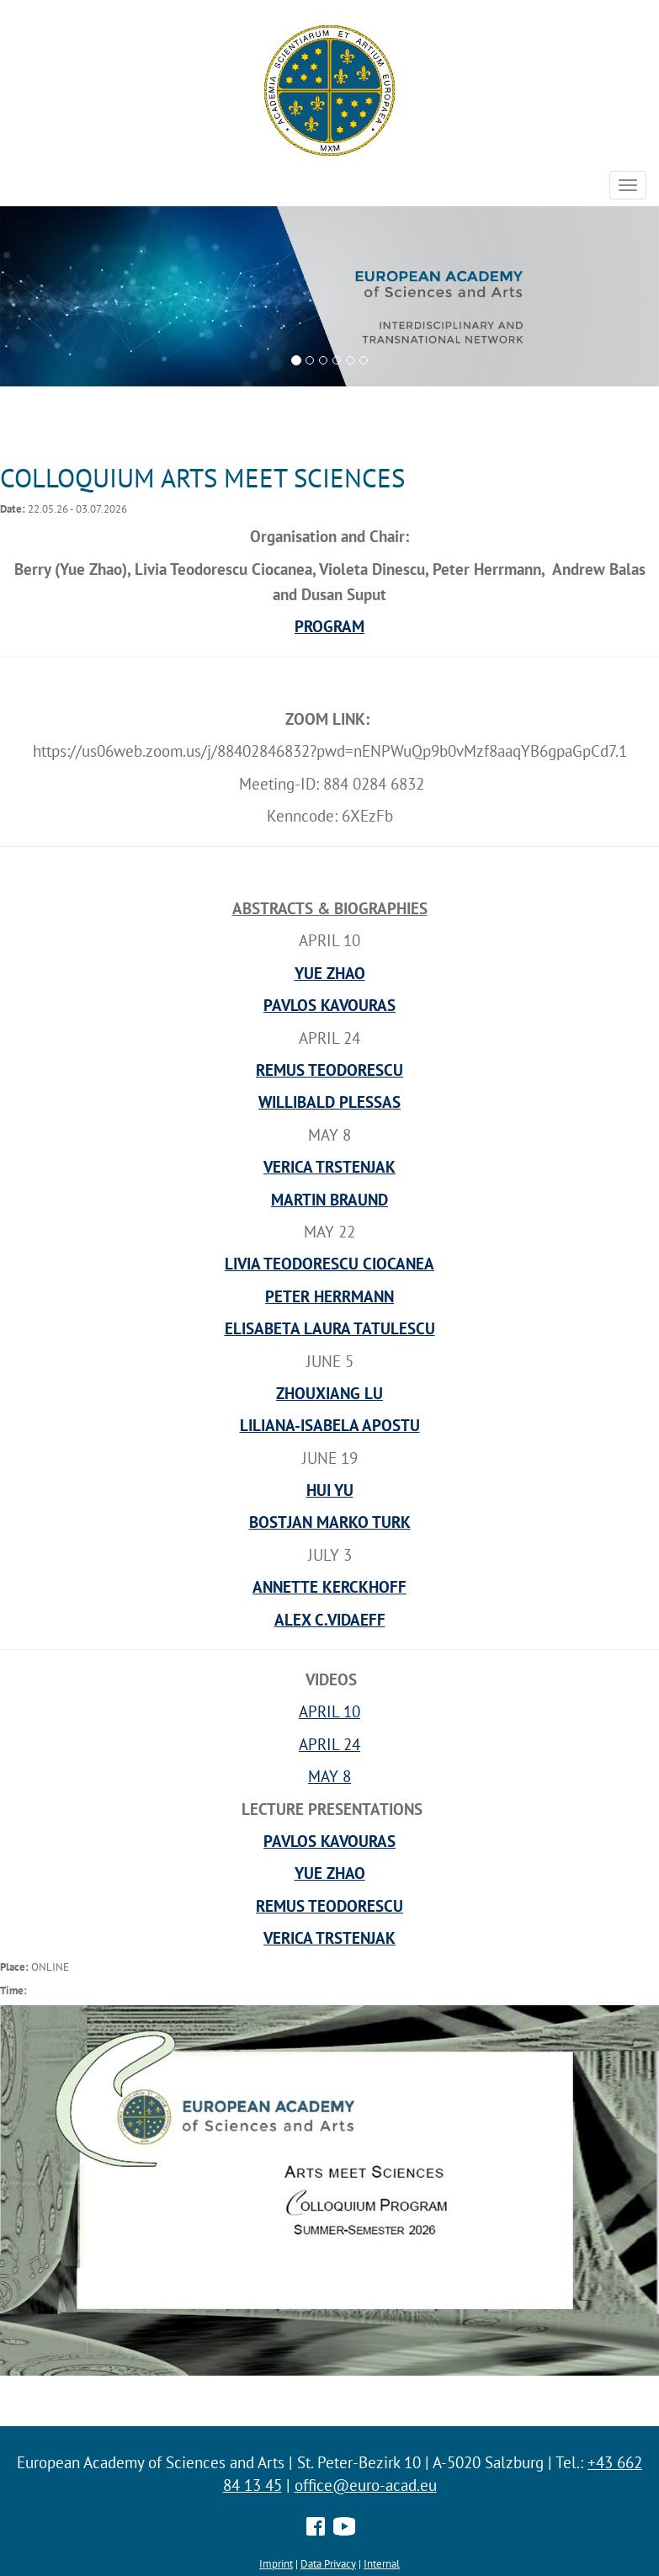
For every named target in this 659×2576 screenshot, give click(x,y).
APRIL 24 (329, 1744)
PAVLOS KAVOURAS (329, 1841)
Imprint (276, 2563)
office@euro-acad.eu (366, 2485)
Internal (382, 2563)
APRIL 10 (329, 1711)
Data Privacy (328, 2563)
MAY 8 (329, 1776)
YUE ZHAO (330, 1873)
